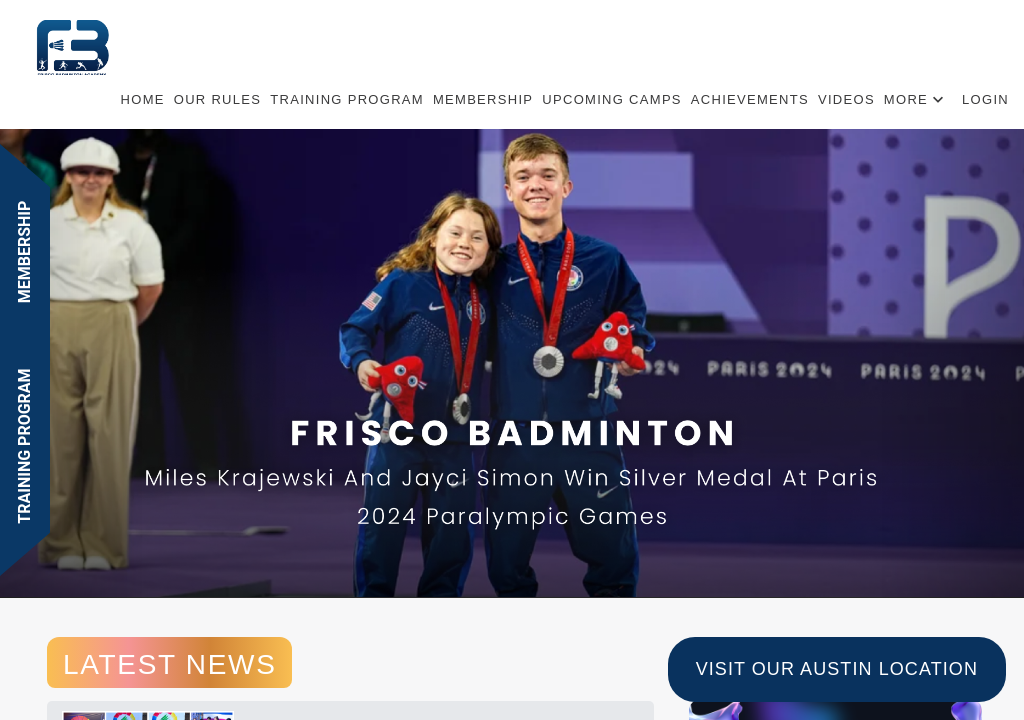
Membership (483, 99)
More (906, 99)
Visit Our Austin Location (837, 669)
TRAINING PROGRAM (347, 99)
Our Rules (218, 99)
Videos (846, 99)
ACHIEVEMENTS (750, 99)
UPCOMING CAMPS (612, 99)
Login (985, 99)
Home (143, 99)
